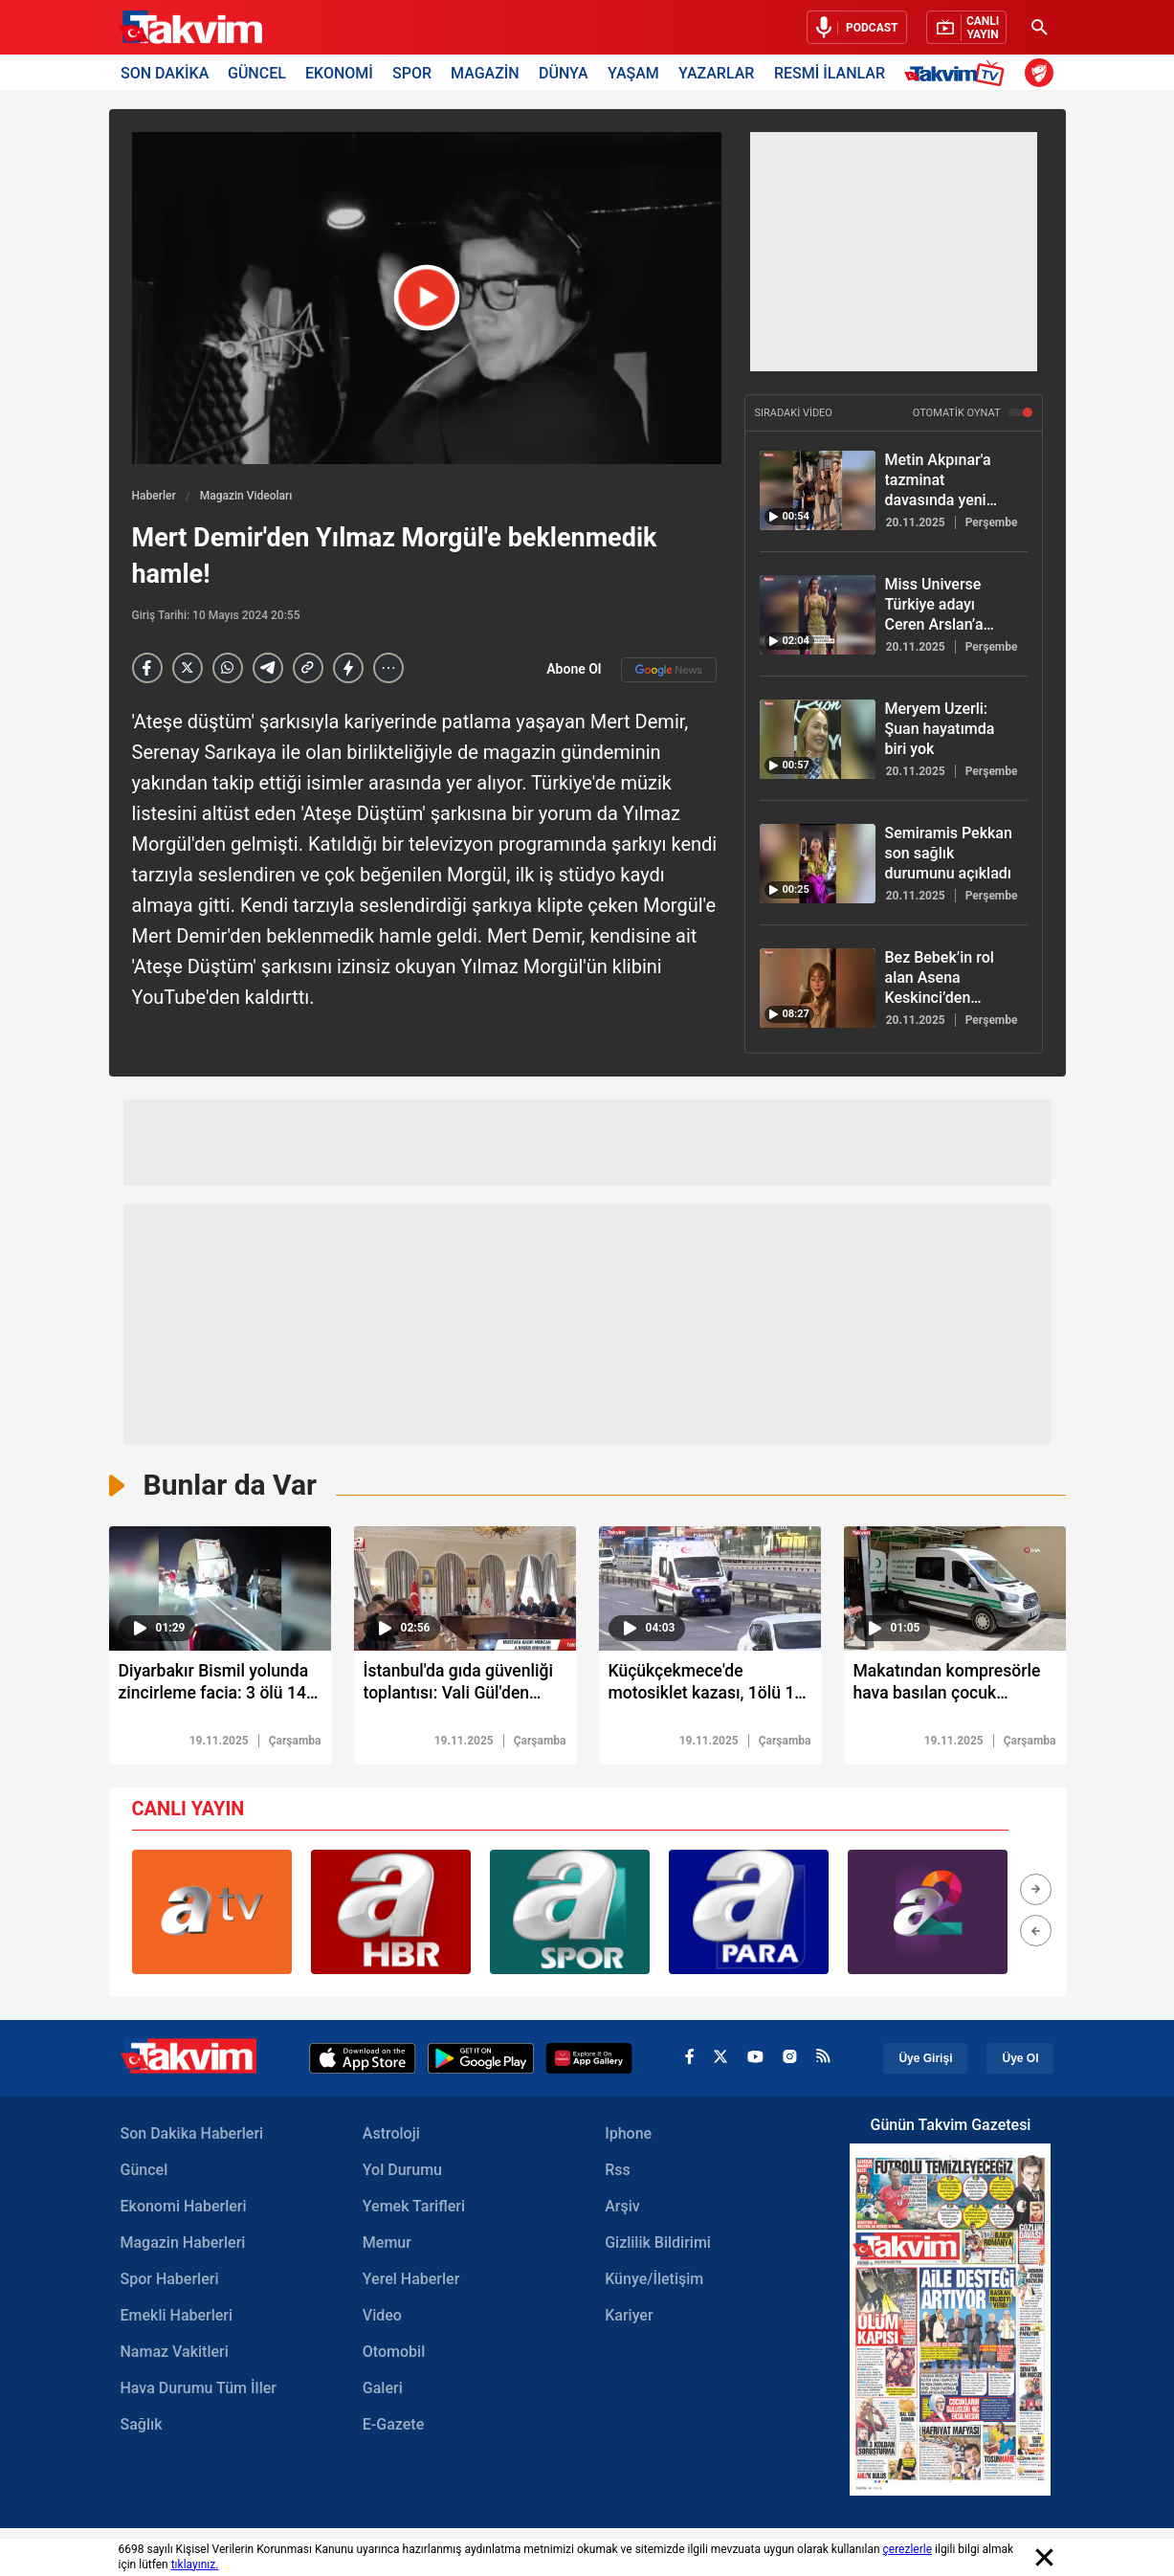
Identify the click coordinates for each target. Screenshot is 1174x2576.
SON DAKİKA (165, 72)
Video (382, 2316)
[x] (720, 2060)
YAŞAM (633, 72)
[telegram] (268, 668)
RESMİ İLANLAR (829, 72)
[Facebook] (147, 668)
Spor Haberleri (170, 2280)
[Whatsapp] (227, 668)
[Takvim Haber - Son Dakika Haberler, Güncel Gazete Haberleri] (190, 28)
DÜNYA (563, 72)
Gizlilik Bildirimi (658, 2243)
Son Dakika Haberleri (192, 2134)
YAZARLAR (716, 72)
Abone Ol (631, 669)
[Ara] (1040, 27)
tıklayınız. (195, 2564)
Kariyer (629, 2316)
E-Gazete (393, 2425)
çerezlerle (908, 2549)
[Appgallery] (588, 2059)
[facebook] (689, 2060)
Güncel (144, 2171)
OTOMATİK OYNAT (972, 413)
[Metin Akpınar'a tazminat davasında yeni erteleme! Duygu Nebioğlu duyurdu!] (817, 490)
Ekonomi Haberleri (184, 2207)
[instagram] (790, 2059)
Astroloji (391, 2134)
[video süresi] (220, 1588)
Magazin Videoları (246, 495)
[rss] (823, 2059)
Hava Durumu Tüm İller (199, 2389)
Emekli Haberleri (177, 2316)
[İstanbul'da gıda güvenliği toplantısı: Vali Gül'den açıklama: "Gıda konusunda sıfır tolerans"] (465, 1687)
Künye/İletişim (654, 2280)
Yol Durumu (402, 2171)
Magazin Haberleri (183, 2243)
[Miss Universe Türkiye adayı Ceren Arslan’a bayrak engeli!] (817, 615)
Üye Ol (1020, 2059)
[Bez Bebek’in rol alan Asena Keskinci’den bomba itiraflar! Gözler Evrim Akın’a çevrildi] (817, 988)
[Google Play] (481, 2059)
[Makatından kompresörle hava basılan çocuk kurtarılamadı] (955, 1687)
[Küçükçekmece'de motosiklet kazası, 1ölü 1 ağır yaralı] (710, 1687)
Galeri (383, 2389)
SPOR (412, 72)
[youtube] (755, 2059)
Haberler (154, 495)
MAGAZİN (485, 72)
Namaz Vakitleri (175, 2352)
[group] (212, 1913)
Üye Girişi (925, 2059)
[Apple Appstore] (362, 2059)
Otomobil (394, 2352)
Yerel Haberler (411, 2280)
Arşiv (622, 2207)
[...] (388, 668)
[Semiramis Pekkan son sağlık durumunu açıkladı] (817, 863)
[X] (187, 668)
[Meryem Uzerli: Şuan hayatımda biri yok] (817, 739)
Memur (387, 2243)
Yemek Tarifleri (414, 2207)
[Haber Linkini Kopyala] (308, 668)
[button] (1036, 1890)
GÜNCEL (257, 72)
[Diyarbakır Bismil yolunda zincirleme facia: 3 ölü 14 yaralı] (220, 1687)
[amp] (348, 668)
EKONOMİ (339, 72)
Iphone (628, 2134)
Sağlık (142, 2425)
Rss (618, 2171)
